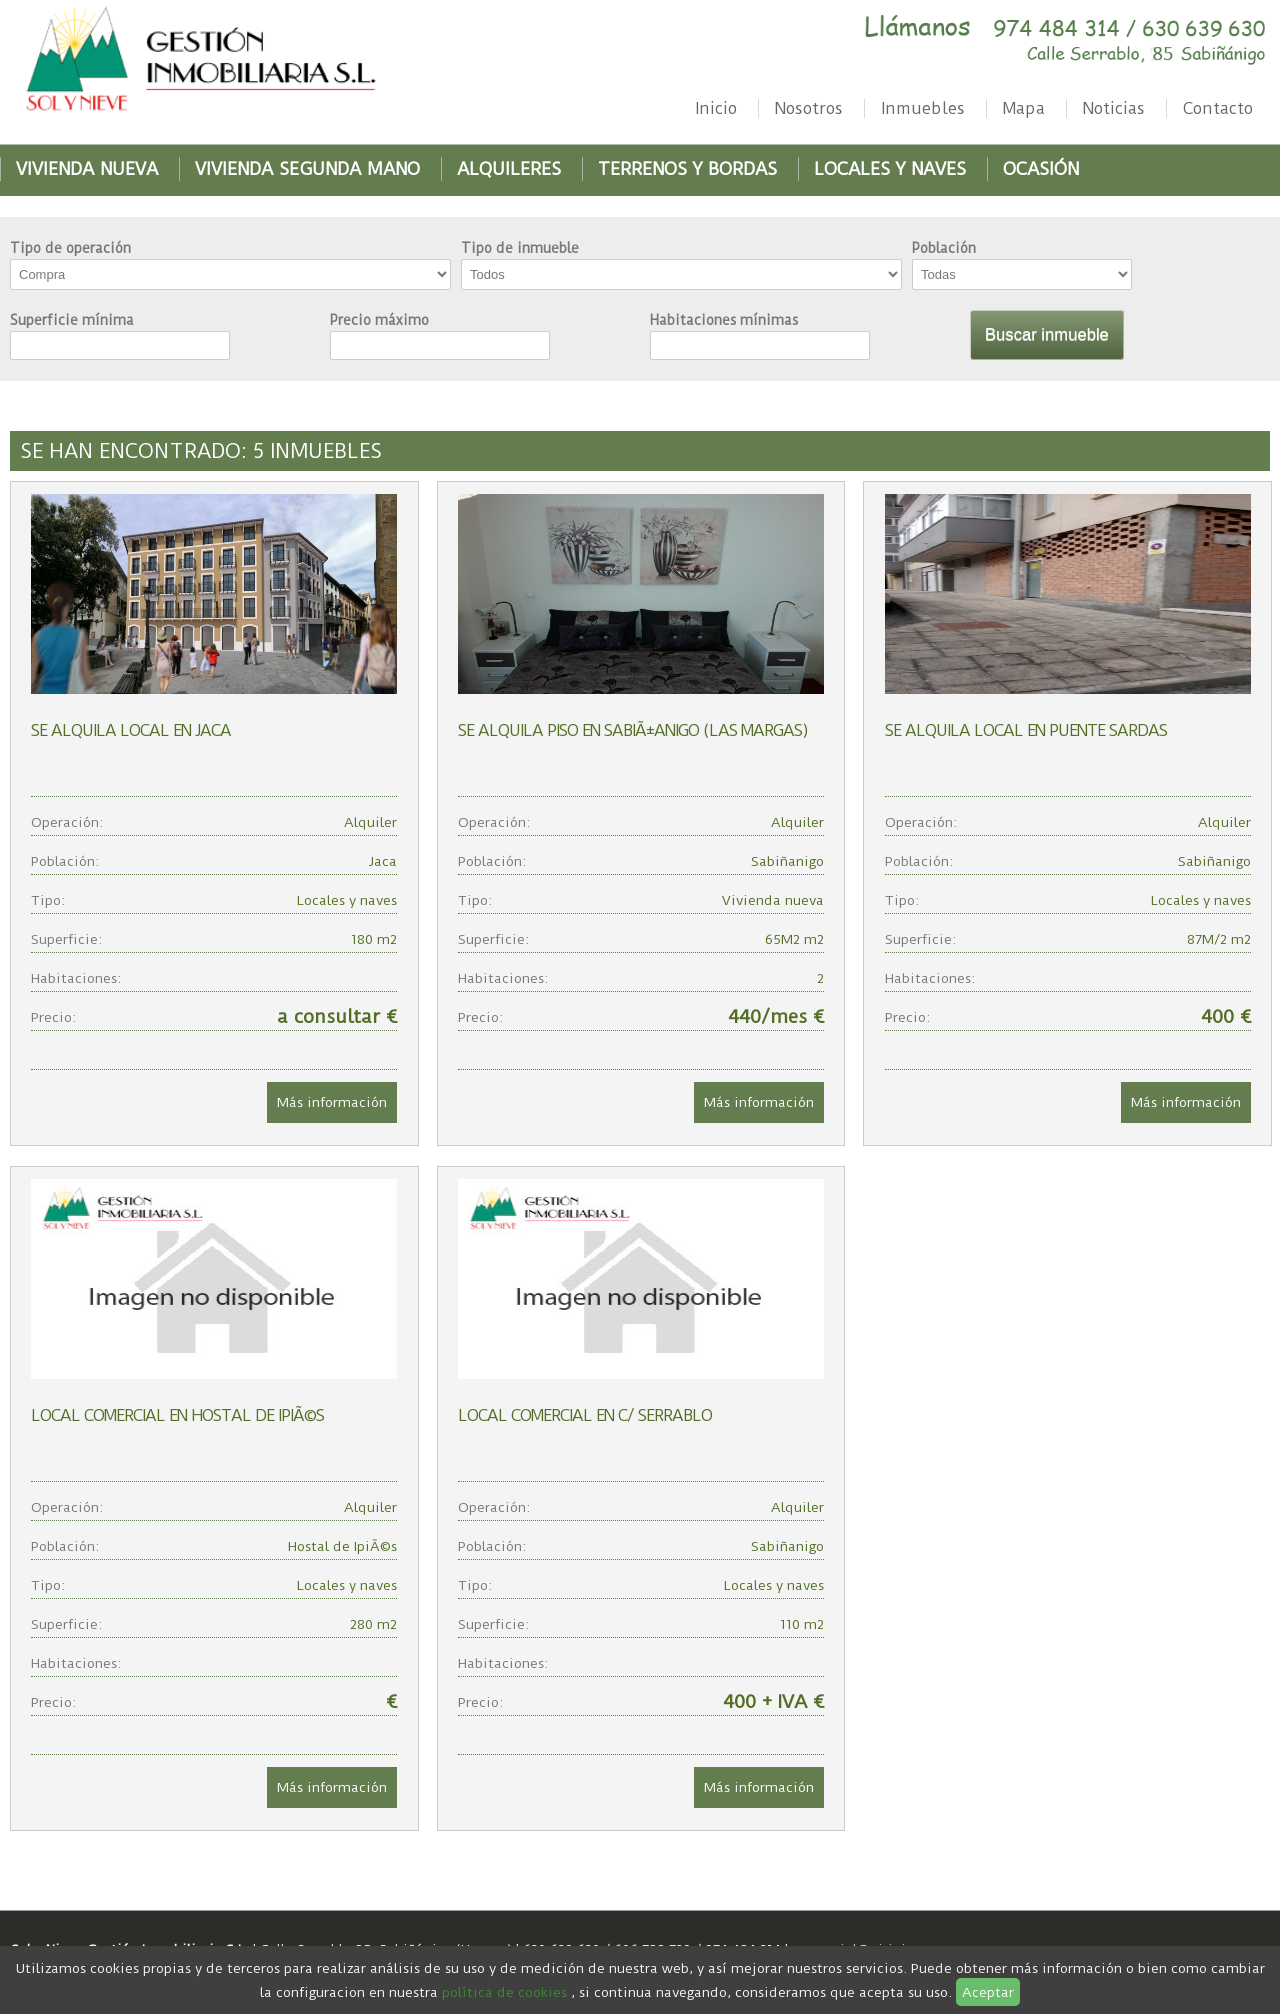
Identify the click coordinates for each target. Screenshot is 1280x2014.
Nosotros (809, 108)
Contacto (1218, 108)
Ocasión (1041, 169)
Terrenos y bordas (687, 169)
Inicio (716, 108)
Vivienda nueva (87, 169)
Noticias (1114, 108)
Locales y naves (890, 169)
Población (944, 248)
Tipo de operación (70, 248)
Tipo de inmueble (520, 248)
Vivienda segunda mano (307, 169)
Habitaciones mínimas (724, 320)
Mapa (1024, 108)
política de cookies (504, 1992)
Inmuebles (923, 108)
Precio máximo (379, 320)
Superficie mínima (72, 320)
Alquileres (509, 169)
